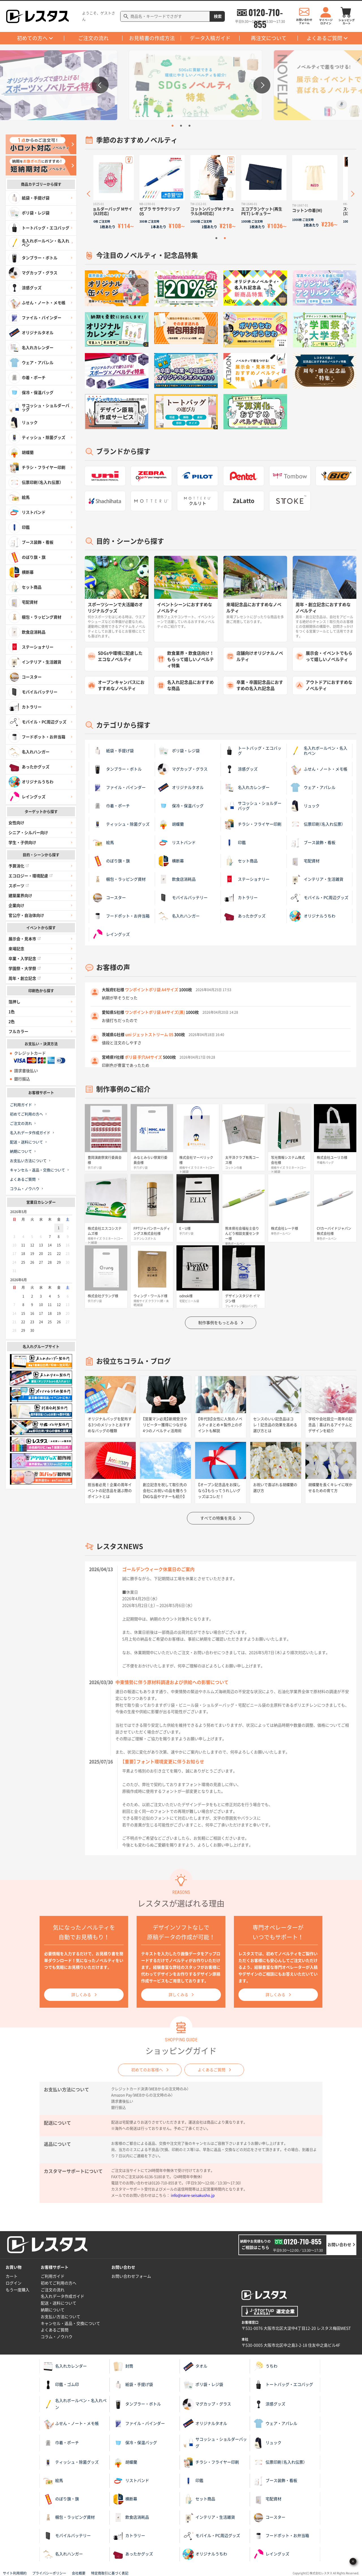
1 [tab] (172, 126)
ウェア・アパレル (312, 787)
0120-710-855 (265, 12)
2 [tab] (181, 126)
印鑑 (235, 842)
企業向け (16, 906)
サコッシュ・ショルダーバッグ (252, 805)
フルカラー (18, 1032)
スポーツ (18, 886)
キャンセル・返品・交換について (37, 1170)
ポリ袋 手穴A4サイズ (143, 1057)
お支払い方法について (28, 1161)
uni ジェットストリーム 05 (149, 1035)
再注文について (268, 38)
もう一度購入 (17, 2290)
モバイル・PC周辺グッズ (319, 897)
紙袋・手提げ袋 (113, 750)
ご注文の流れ (93, 38)
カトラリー (241, 897)
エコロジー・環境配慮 (30, 876)
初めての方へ (32, 38)
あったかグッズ (245, 916)
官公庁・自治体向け (26, 915)
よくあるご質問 (324, 38)
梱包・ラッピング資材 (119, 879)
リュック (305, 805)
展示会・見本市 (24, 939)
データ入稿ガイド (210, 38)
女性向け (16, 823)
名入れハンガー (179, 916)
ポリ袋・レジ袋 (179, 750)
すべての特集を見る (218, 1518)
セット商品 (241, 861)
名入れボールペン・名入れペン (318, 750)
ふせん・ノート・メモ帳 (318, 769)
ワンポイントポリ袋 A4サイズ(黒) (155, 1012)
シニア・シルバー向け (28, 833)
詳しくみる (81, 1995)
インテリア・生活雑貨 (316, 879)
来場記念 (16, 949)
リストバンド (177, 842)
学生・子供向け (22, 843)
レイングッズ (111, 934)
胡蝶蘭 (171, 824)
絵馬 (103, 842)
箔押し (14, 1002)
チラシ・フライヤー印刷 (252, 824)
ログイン (13, 2283)
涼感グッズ (241, 769)
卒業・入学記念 (24, 959)
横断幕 (171, 861)
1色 (11, 1012)
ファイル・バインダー (119, 787)
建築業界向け (20, 896)
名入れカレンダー (247, 787)
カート (12, 2276)
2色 (11, 1022)
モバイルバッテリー (183, 897)
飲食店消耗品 (177, 879)
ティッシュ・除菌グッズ (121, 824)
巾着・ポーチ (111, 805)
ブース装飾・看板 (312, 842)
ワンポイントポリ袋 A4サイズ (151, 990)
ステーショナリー (247, 879)
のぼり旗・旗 (111, 861)
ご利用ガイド (21, 1105)
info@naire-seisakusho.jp (193, 2195)
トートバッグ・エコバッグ (252, 750)
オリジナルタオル (181, 787)
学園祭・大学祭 (24, 969)
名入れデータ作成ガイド (30, 1133)
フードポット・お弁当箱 (121, 916)
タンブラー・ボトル (117, 769)
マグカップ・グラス (183, 769)
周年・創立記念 (24, 978)
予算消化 (18, 866)
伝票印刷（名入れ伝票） (316, 824)
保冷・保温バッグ (181, 805)
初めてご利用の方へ (26, 1114)
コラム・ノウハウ (24, 1189)
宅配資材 (305, 861)
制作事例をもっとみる (218, 1323)
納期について (21, 1151)
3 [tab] (189, 126)
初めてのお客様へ (147, 2070)
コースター (109, 897)
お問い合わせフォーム (131, 2276)
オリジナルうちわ (312, 916)
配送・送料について (26, 1142)
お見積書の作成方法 (152, 38)
